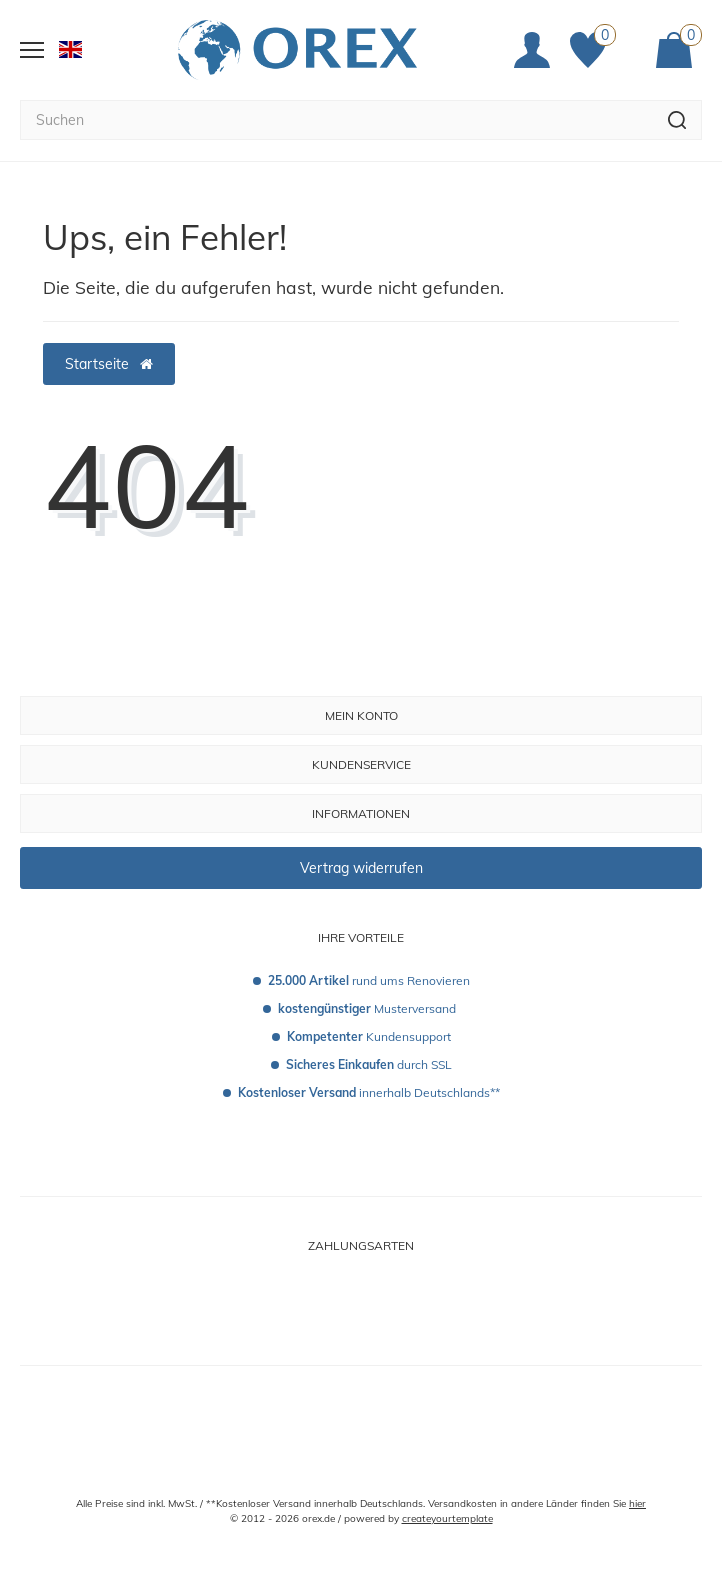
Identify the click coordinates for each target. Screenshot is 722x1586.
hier (637, 1503)
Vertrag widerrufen (361, 868)
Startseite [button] (109, 364)
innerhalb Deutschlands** (369, 1092)
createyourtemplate (447, 1518)
